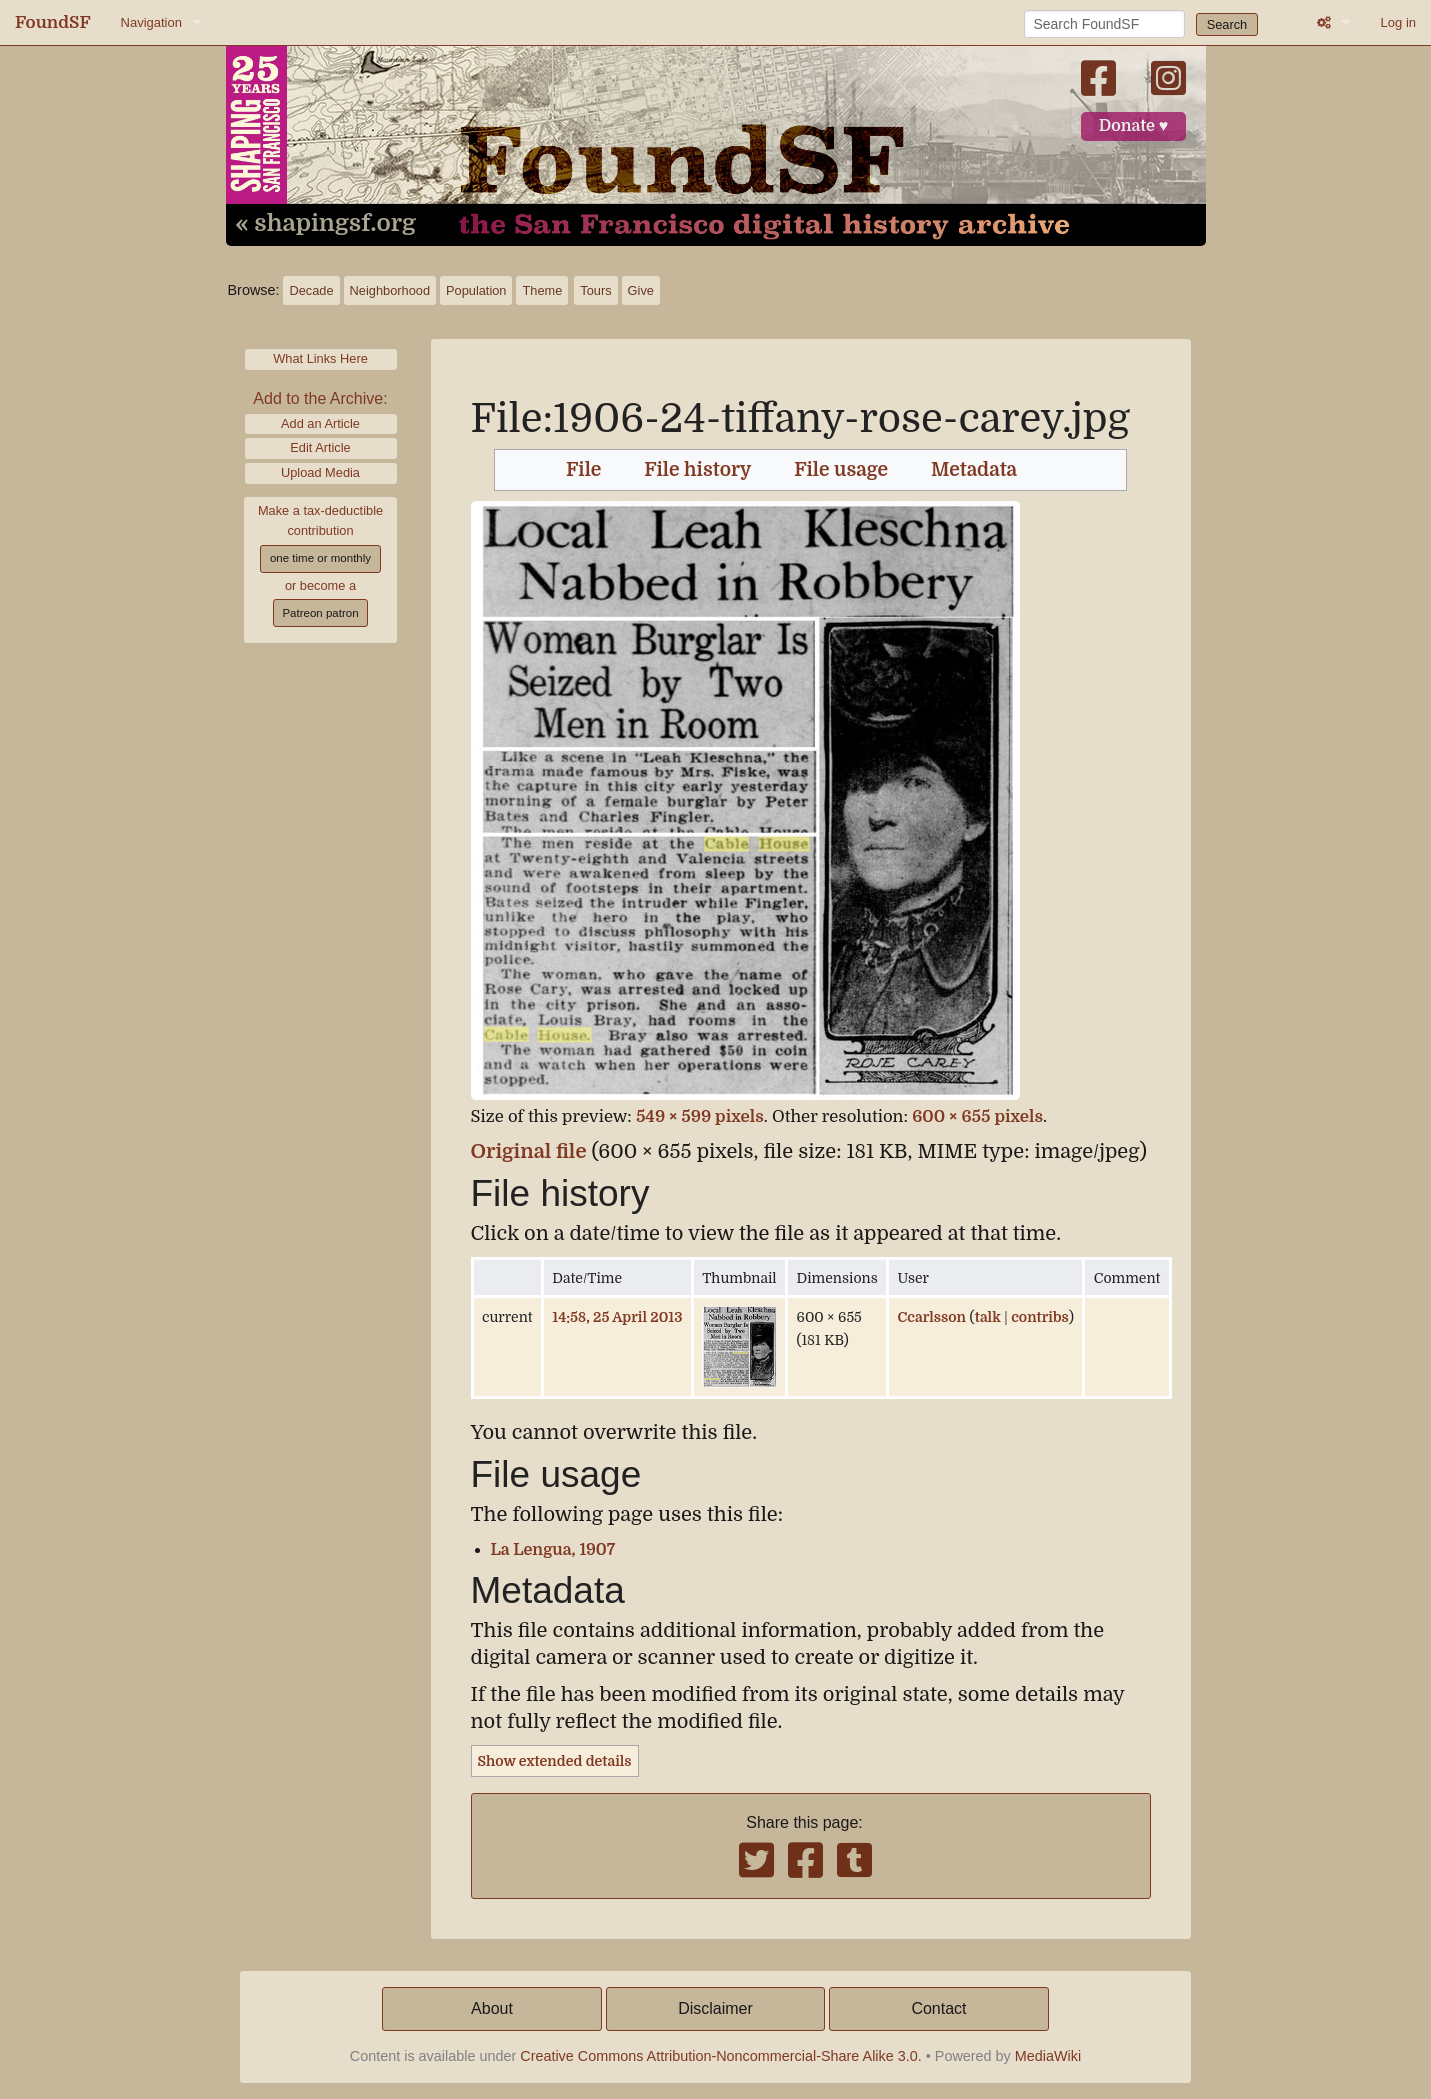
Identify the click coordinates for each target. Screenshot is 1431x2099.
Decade (311, 290)
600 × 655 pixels (977, 1116)
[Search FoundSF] (1104, 24)
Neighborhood (390, 290)
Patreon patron (320, 613)
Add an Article (320, 423)
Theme (542, 290)
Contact (938, 2008)
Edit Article (320, 447)
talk (988, 1317)
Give (641, 290)
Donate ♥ (1134, 126)
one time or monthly (320, 558)
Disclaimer (715, 2008)
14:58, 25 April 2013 (617, 1317)
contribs (1040, 1317)
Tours (595, 290)
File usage (841, 470)
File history (697, 470)
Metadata (974, 470)
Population (476, 290)
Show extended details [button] (555, 1761)
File (583, 470)
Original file (529, 1151)
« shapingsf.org (326, 224)
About (492, 2008)
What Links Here (320, 358)
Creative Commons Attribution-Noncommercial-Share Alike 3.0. (721, 2056)
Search (1227, 24)
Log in (1398, 22)
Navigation (151, 22)
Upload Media (320, 472)
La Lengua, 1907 (553, 1550)
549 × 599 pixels (700, 1116)
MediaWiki (1048, 2056)
